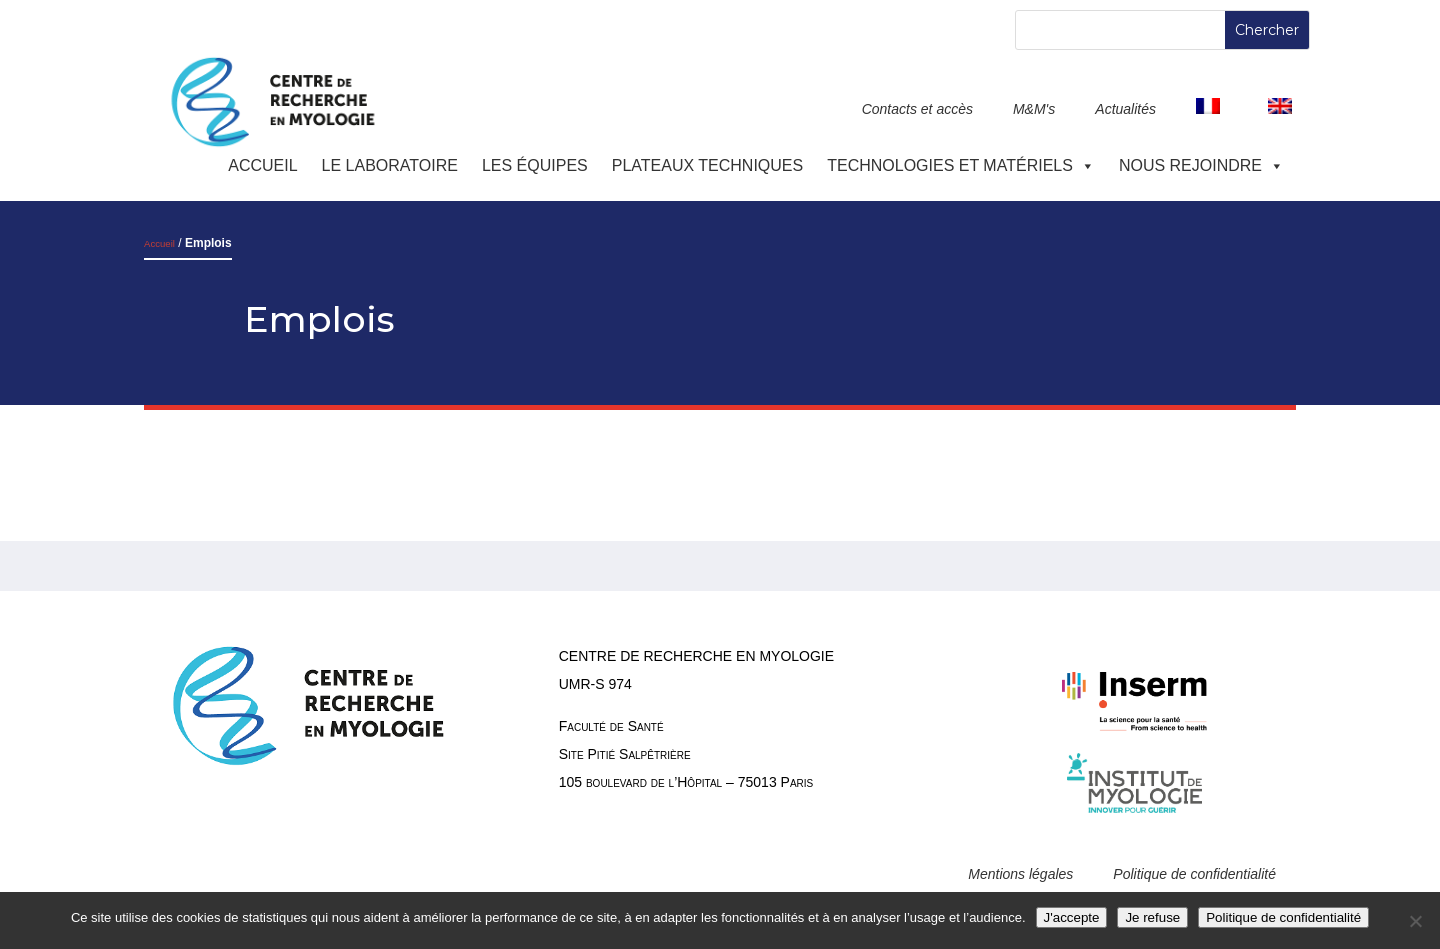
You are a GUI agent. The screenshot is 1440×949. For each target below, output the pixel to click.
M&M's (1034, 109)
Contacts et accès (917, 109)
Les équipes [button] (535, 165)
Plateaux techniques (707, 165)
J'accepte (1072, 917)
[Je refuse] (1415, 921)
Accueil (262, 165)
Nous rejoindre (1201, 165)
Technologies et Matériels (961, 165)
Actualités (1125, 109)
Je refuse (1152, 917)
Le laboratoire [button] (390, 165)
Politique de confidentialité (1194, 874)
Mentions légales (1020, 874)
